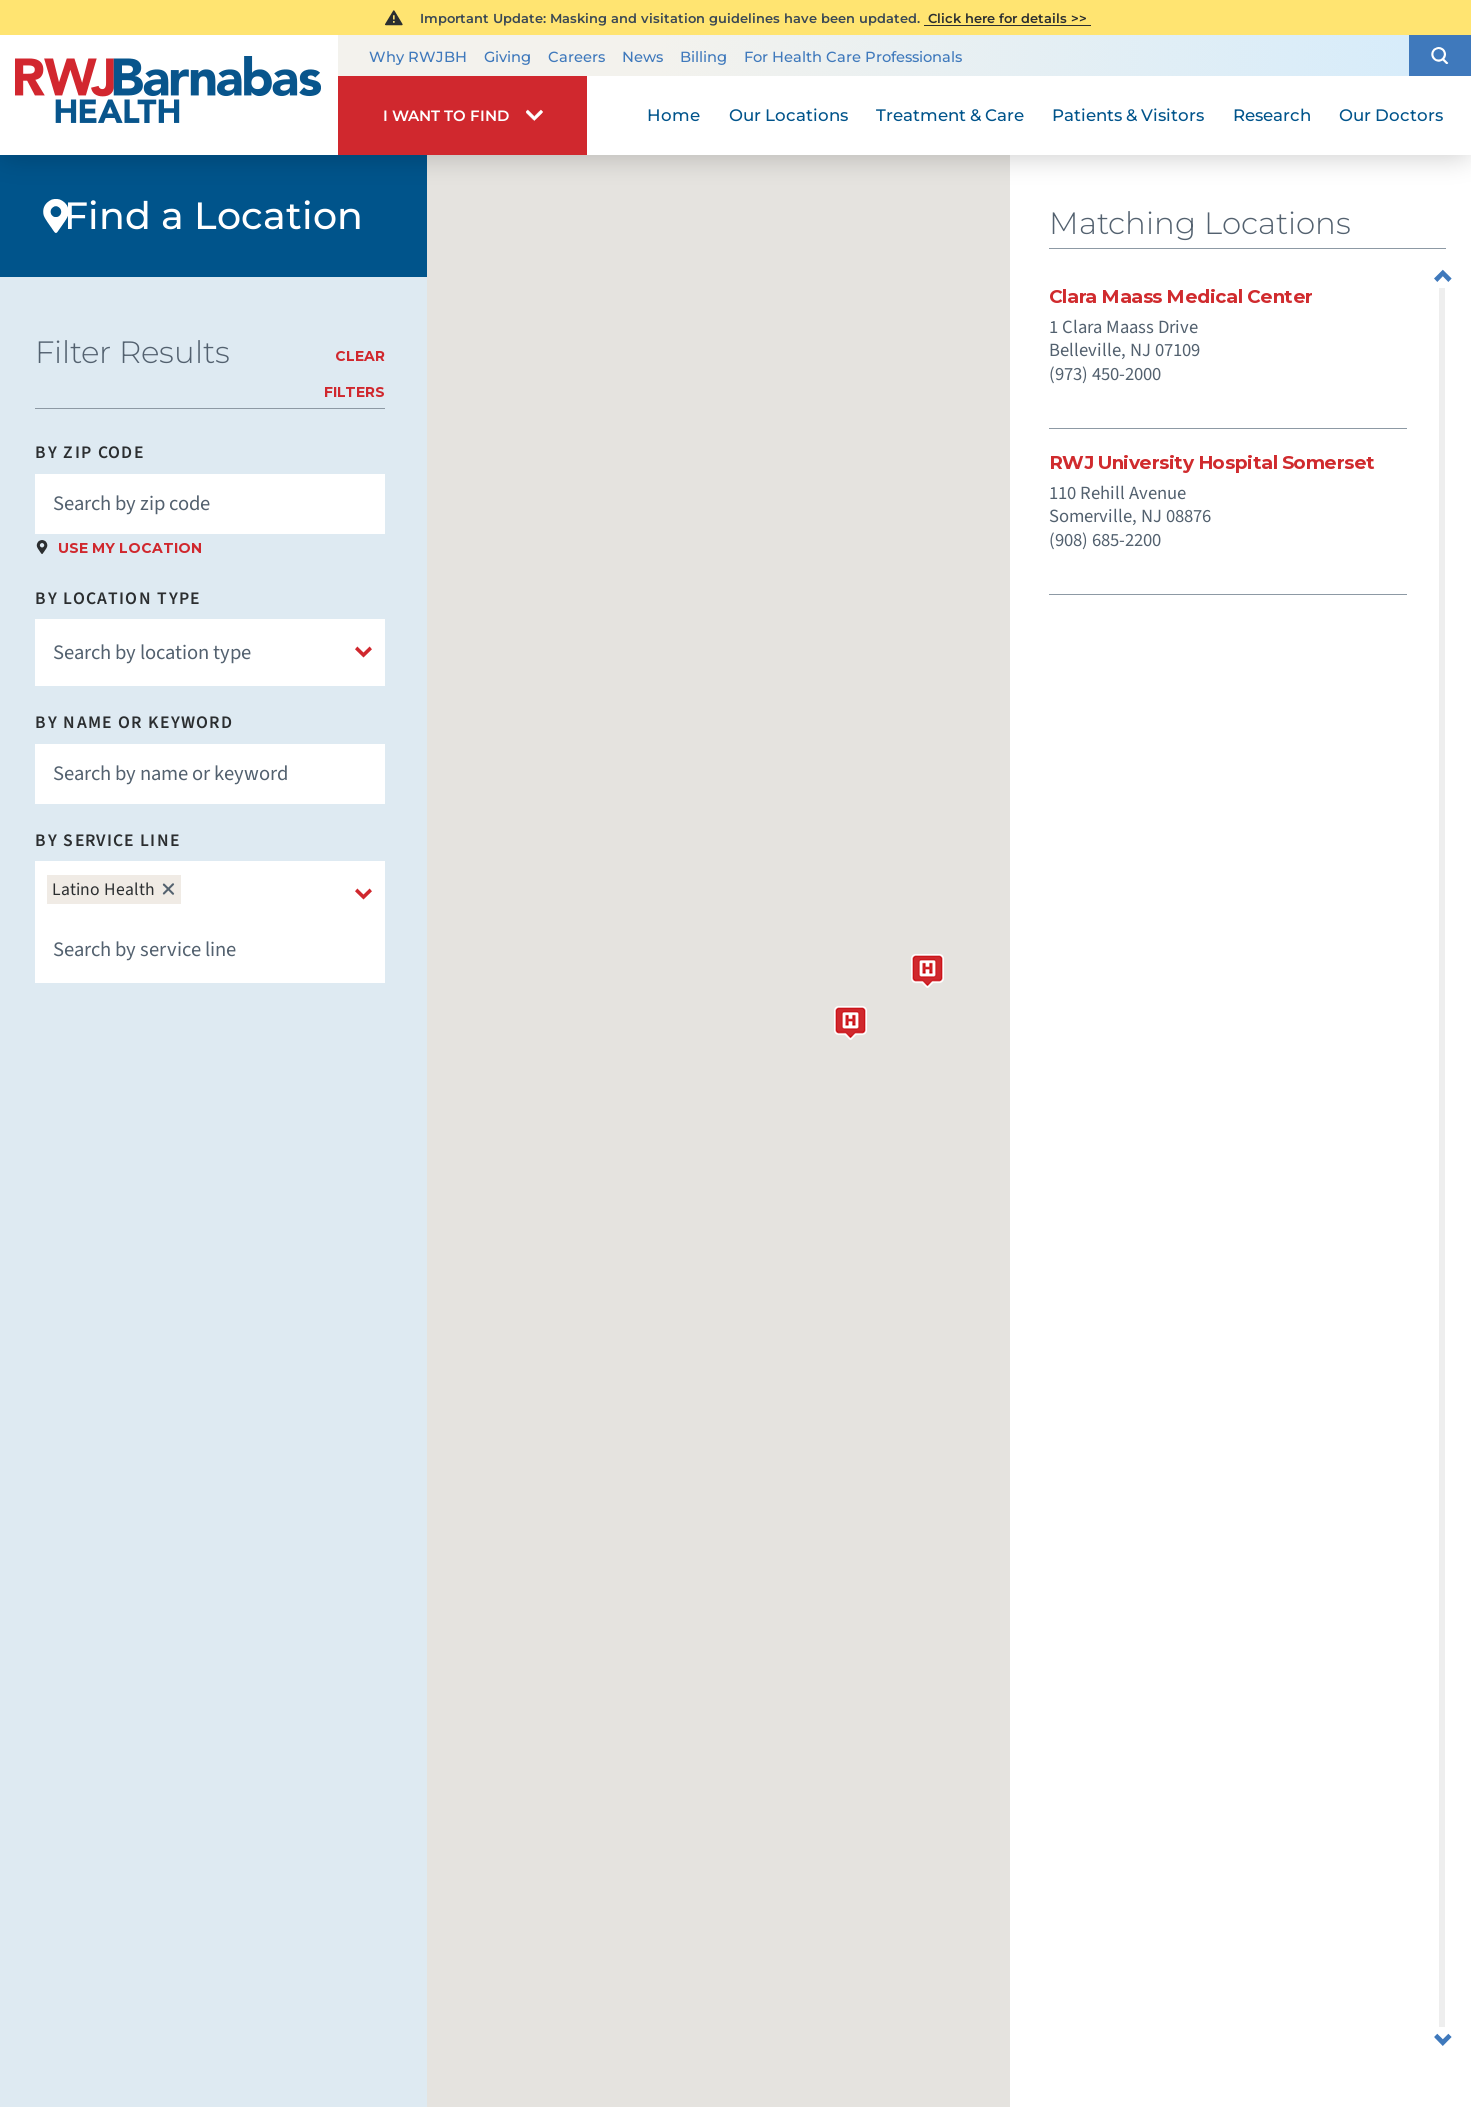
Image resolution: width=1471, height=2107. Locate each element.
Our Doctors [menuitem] (1391, 115)
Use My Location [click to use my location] (130, 548)
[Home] (169, 95)
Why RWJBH (418, 57)
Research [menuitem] (1272, 115)
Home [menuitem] (673, 115)
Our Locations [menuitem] (788, 115)
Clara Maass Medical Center (1181, 297)
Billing (703, 57)
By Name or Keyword (134, 723)
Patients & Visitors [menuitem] (1128, 115)
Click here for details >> (1007, 18)
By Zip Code (89, 453)
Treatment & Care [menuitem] (950, 115)
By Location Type (117, 599)
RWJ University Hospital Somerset (1212, 463)
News (642, 57)
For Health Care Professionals (853, 57)
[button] (1440, 55)
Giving (507, 57)
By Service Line (107, 841)
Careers (576, 57)
